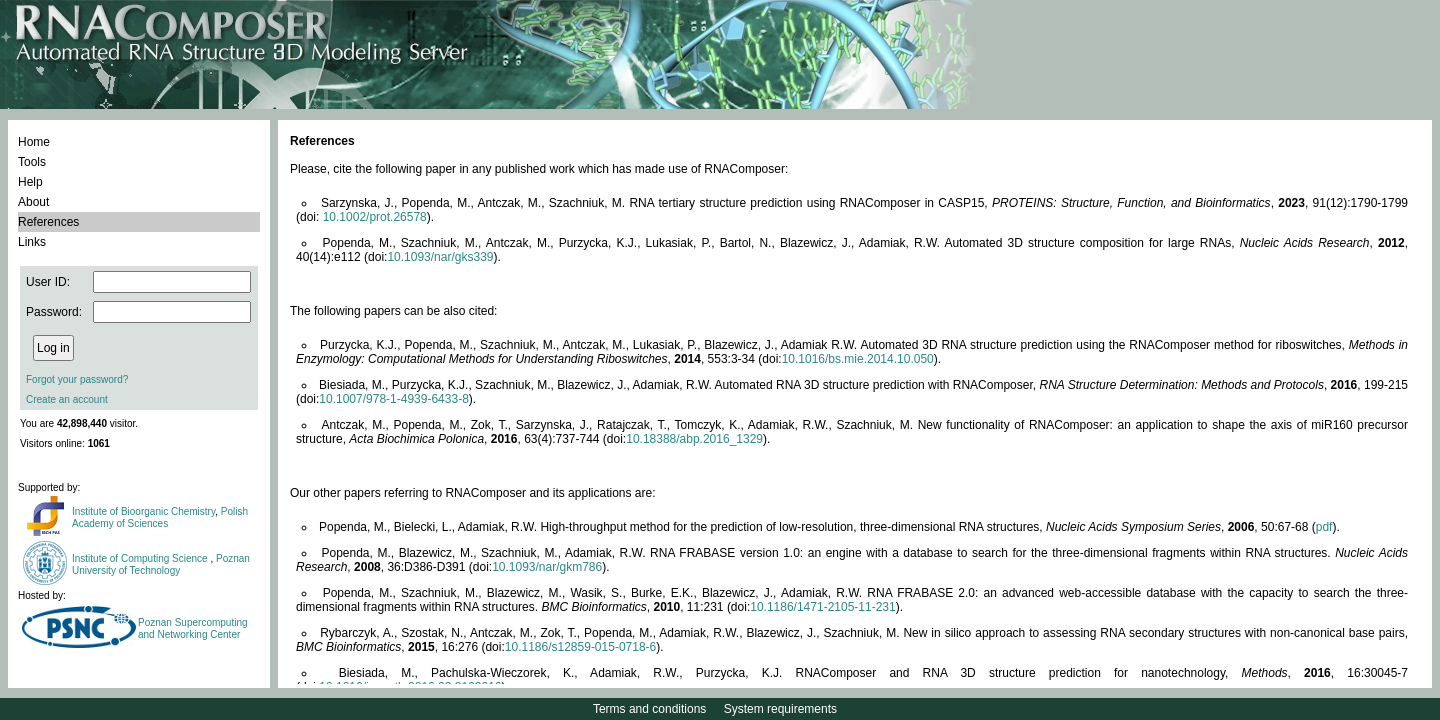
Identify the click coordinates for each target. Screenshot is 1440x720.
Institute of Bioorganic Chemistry (143, 511)
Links (32, 242)
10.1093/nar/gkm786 (547, 567)
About (33, 202)
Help (30, 182)
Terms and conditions (649, 709)
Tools (32, 162)
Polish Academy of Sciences (160, 517)
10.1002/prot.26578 (375, 217)
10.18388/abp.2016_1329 (694, 439)
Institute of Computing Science (141, 558)
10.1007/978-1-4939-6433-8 (393, 399)
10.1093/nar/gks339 (440, 257)
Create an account (67, 399)
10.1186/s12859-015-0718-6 (580, 647)
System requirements (780, 709)
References (48, 222)
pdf (1324, 527)
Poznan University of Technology (161, 564)
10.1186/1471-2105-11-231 (822, 607)
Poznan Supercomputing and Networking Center (193, 628)
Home (34, 142)
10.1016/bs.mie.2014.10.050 (858, 359)
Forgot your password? (77, 379)
